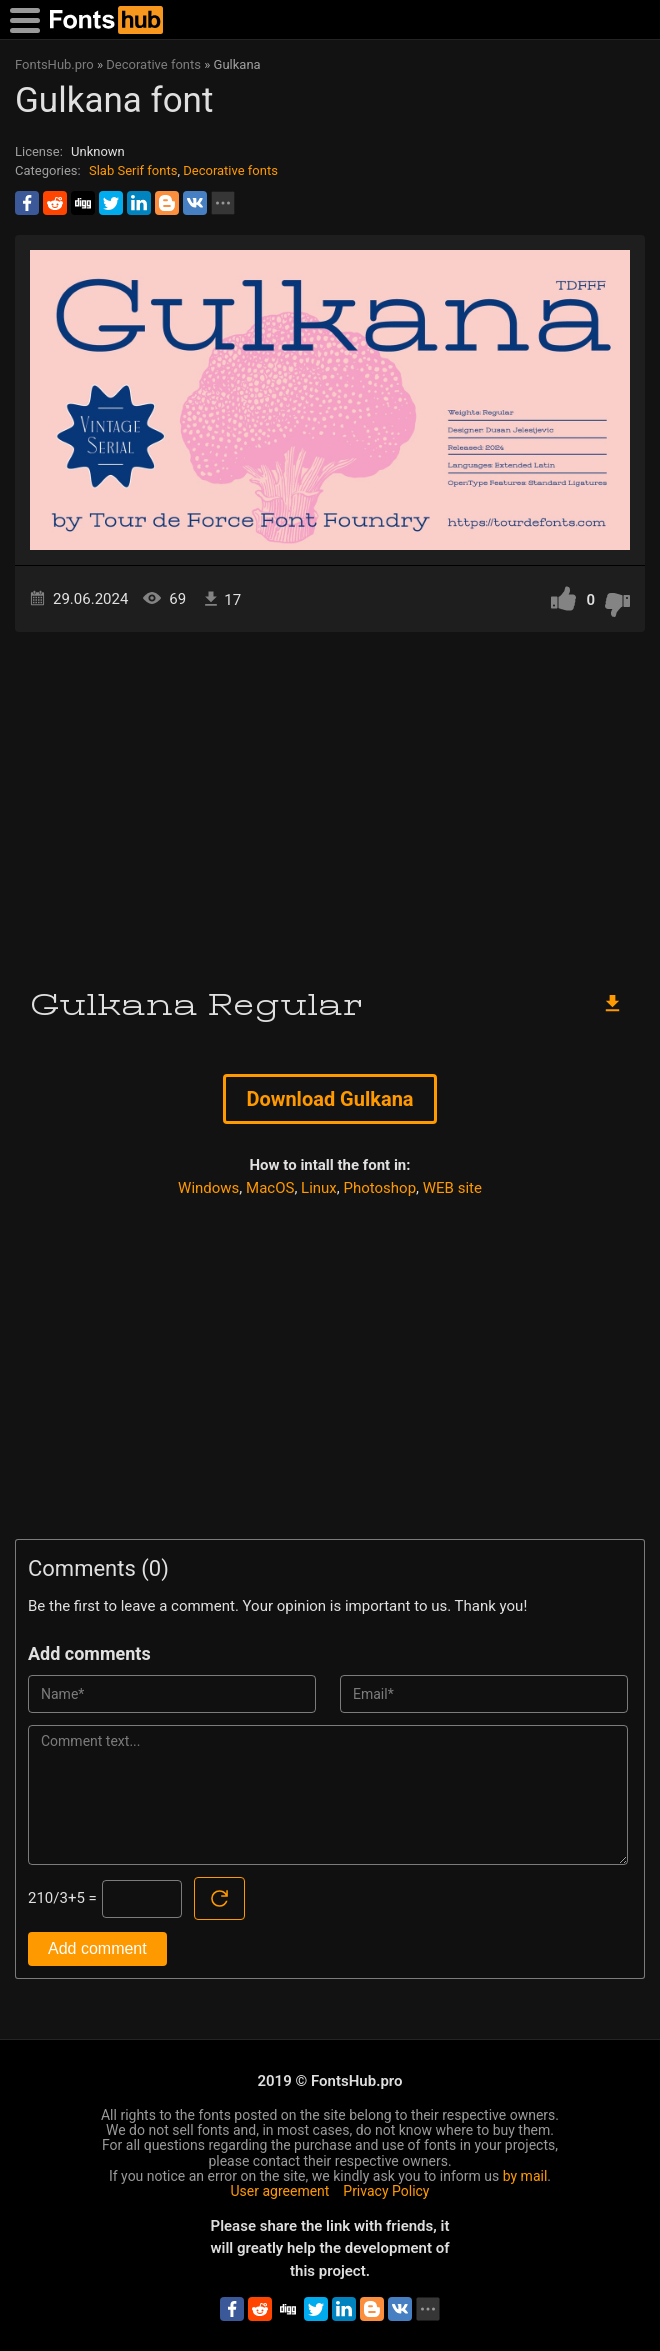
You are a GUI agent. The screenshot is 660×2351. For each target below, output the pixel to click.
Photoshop (380, 1188)
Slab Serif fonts (133, 170)
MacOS (270, 1188)
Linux (319, 1188)
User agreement (280, 2191)
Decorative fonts (230, 170)
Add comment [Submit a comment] (97, 1948)
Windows (208, 1188)
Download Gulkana (329, 1099)
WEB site (452, 1188)
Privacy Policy (386, 2191)
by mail (525, 2176)
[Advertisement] (330, 802)
